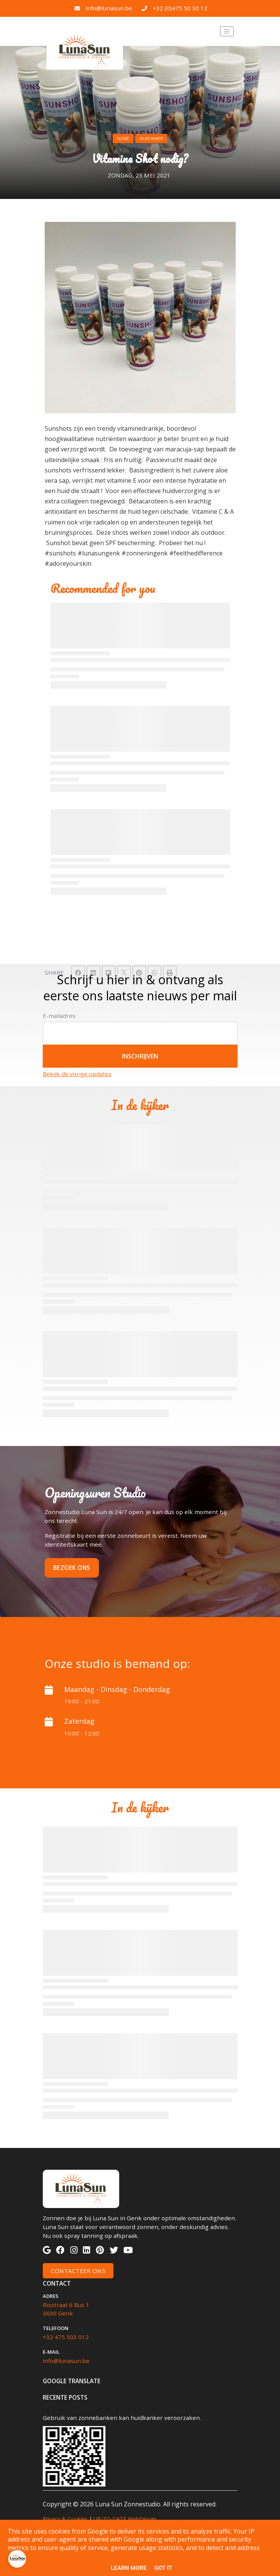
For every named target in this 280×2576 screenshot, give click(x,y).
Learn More (129, 2568)
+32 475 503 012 (66, 2337)
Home (123, 138)
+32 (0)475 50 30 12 (180, 8)
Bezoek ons (72, 1567)
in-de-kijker (151, 138)
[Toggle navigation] (227, 31)
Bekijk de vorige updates (77, 1074)
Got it (163, 2568)
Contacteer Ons (78, 2271)
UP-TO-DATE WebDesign (125, 2518)
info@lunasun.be (109, 8)
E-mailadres (59, 1015)
